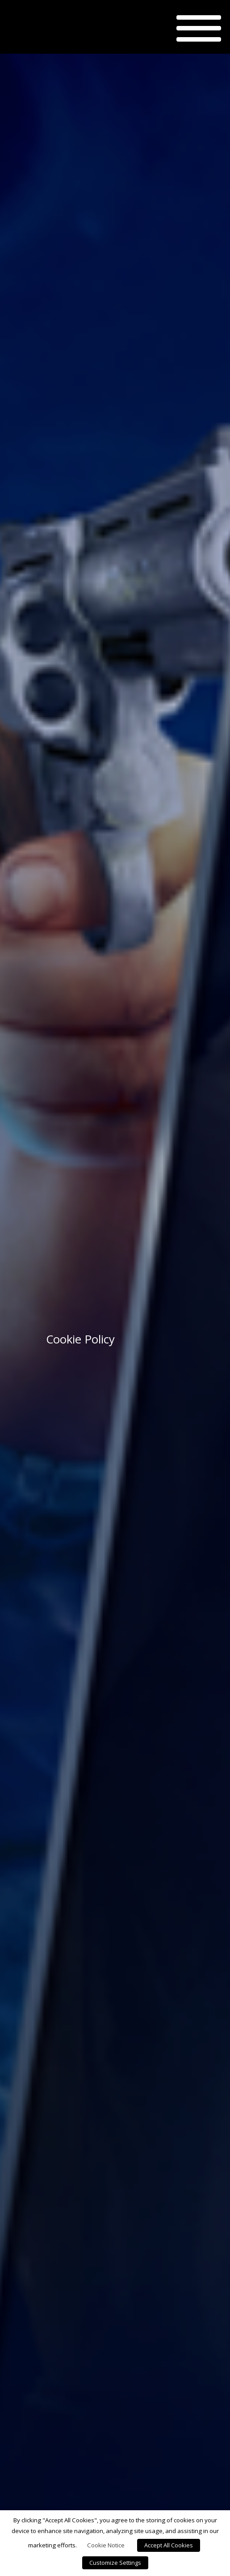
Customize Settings (115, 2563)
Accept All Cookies (168, 2545)
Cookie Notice (106, 2545)
